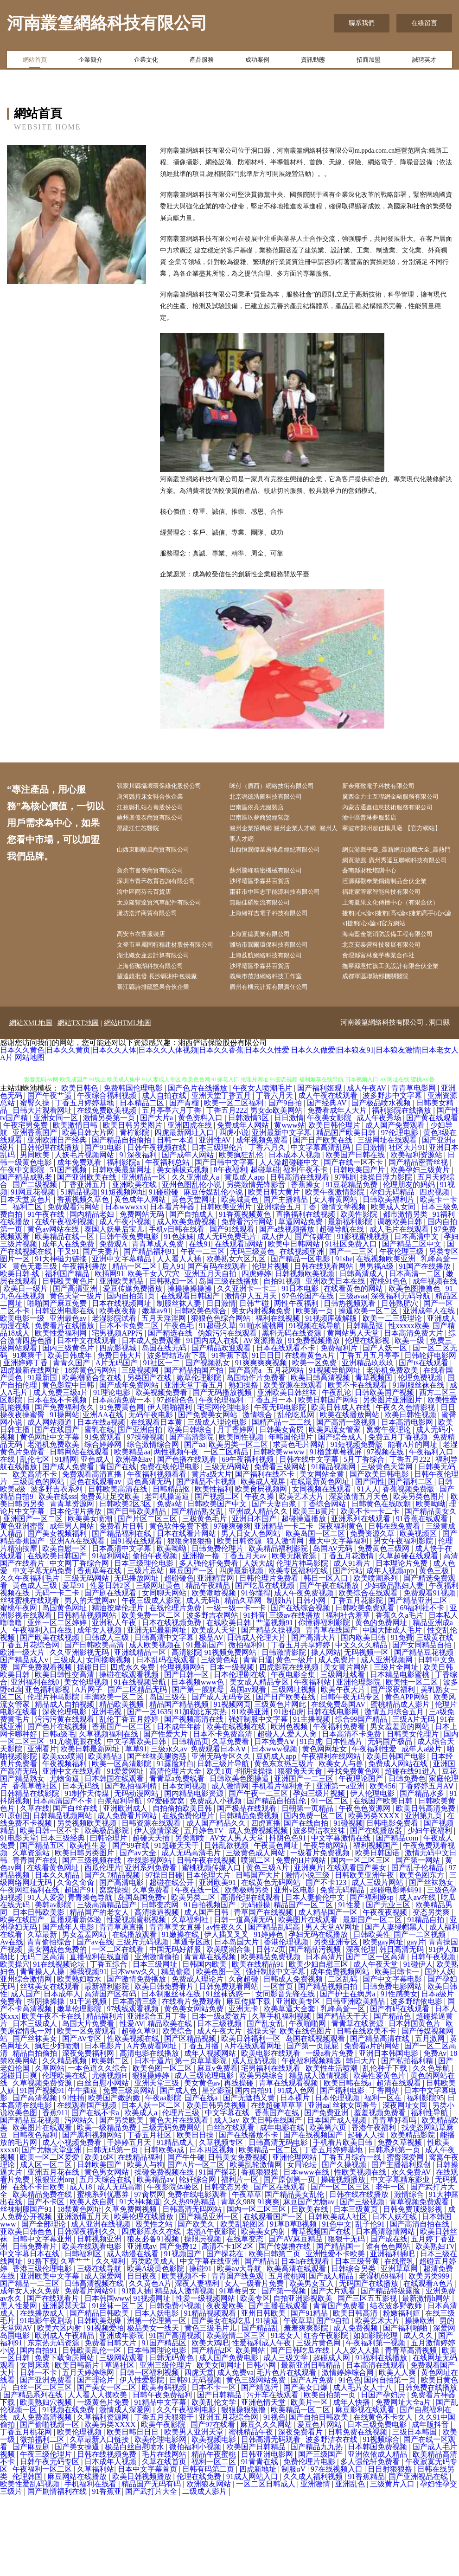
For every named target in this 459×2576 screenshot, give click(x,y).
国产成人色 (179, 2171)
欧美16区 (99, 2238)
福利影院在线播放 (402, 1191)
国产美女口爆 (306, 2468)
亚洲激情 (316, 2565)
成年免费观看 (80, 1243)
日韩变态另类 (227, 2268)
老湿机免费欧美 (393, 1451)
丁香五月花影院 (358, 1681)
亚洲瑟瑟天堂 (65, 2386)
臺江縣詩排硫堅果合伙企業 (162, 1067)
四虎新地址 (258, 2550)
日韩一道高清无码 (244, 2000)
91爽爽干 (28, 1436)
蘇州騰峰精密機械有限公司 (274, 903)
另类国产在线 (150, 1458)
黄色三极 (435, 1651)
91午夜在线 (46, 1295)
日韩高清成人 (362, 1354)
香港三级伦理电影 (43, 2349)
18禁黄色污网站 (91, 1451)
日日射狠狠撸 (391, 2550)
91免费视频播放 (315, 1421)
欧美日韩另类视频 (217, 2186)
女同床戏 (35, 2446)
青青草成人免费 (158, 1325)
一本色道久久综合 (98, 2149)
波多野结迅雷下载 (177, 1436)
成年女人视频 (100, 1711)
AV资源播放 (264, 1421)
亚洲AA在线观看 (78, 1622)
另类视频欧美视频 (87, 1904)
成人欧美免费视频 (187, 1302)
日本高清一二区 (416, 1354)
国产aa (194, 1525)
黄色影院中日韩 (69, 1466)
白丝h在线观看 (231, 2208)
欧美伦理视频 (80, 2513)
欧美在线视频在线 (237, 1807)
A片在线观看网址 (254, 2127)
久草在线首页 (165, 2542)
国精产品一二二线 (282, 1503)
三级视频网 (140, 1451)
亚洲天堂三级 (157, 2164)
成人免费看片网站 (128, 1896)
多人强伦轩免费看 (209, 1644)
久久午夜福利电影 (187, 2490)
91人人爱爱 (45, 1978)
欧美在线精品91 (259, 2045)
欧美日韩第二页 (275, 2334)
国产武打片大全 (152, 2572)
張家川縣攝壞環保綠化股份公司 (168, 786)
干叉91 (68, 1332)
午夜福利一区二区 (43, 2550)
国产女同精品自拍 (422, 1726)
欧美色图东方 (423, 1956)
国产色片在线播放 (198, 1169)
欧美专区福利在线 (299, 1651)
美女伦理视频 (87, 1763)
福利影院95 (425, 2178)
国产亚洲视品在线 (419, 2557)
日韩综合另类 (354, 2349)
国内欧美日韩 (364, 1718)
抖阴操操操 (255, 1852)
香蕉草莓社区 (36, 1867)
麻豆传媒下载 (249, 2082)
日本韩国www (107, 2379)
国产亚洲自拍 (141, 1510)
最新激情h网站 (427, 2379)
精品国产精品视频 (179, 1785)
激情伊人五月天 (252, 1377)
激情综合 (258, 1495)
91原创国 (15, 1896)
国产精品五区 (43, 1926)
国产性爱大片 (166, 1815)
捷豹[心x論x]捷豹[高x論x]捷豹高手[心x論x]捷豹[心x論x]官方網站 (398, 968)
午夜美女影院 (330, 1198)
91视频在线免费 (69, 2490)
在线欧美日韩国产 (58, 1636)
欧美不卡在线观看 (358, 1466)
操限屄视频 (203, 2320)
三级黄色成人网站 (256, 1933)
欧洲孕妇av (134, 1540)
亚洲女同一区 (56, 1198)
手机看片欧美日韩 (343, 2223)
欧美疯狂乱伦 (242, 1236)
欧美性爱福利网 (62, 1414)
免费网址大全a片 (404, 2483)
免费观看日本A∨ (219, 1830)
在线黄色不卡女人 (383, 2498)
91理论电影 (112, 1473)
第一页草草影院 (202, 2141)
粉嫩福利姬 (402, 2394)
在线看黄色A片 (311, 1436)
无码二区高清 (43, 2037)
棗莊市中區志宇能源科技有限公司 (284, 926)
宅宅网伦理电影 (224, 1488)
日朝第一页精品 (308, 1889)
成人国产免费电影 (229, 2438)
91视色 (274, 2498)
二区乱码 (343, 2060)
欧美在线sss (57, 1577)
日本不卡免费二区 (129, 1406)
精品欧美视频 (122, 1785)
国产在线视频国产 (313, 2216)
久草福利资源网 (104, 2498)
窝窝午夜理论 (389, 1510)
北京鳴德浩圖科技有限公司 (274, 798)
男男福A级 (377, 1347)
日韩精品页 (190, 1822)
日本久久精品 (58, 1956)
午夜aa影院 (163, 2178)
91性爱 (350, 1985)
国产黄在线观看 (432, 1198)
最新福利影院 (351, 1302)
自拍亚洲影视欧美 (303, 2379)
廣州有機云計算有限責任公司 (278, 1067)
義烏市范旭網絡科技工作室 (274, 1055)
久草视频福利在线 (109, 1815)
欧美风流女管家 (336, 1510)
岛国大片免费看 (89, 2104)
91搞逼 (268, 2401)
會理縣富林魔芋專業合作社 (388, 1020)
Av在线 (11, 2023)
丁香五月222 (226, 1191)
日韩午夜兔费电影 (129, 1317)
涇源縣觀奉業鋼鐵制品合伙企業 (394, 915)
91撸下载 (42, 2342)
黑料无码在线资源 (292, 1414)
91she (343, 1339)
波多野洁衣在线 (332, 2520)
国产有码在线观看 (218, 1347)
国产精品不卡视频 (206, 1562)
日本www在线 (307, 2253)
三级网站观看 (122, 2438)
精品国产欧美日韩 (346, 1213)
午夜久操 (260, 1577)
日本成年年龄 (180, 1807)
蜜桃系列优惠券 (104, 2275)
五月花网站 (286, 1451)
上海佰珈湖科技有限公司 (158, 1032)
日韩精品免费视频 (249, 1896)
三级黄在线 (435, 1718)
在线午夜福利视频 (65, 1302)
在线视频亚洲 (303, 1332)
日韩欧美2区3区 (126, 1584)
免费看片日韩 (122, 1607)
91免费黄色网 (121, 1488)
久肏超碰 (244, 2060)
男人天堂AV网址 (333, 2008)
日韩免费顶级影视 (413, 2290)
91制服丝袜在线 (419, 1466)
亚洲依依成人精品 (378, 2535)
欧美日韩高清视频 (321, 1458)
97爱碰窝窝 (166, 1881)
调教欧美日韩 (400, 1302)
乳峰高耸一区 (343, 2089)
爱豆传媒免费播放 (133, 1369)
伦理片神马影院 (303, 1644)
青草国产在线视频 (264, 1993)
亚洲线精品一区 (141, 1733)
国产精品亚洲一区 (209, 2297)
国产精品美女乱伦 (295, 2275)
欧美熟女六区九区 (237, 1339)
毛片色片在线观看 (287, 2453)
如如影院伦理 (376, 2416)
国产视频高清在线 (194, 1800)
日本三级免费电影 (377, 2505)
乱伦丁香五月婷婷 (129, 1800)
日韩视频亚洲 (100, 2320)
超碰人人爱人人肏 (288, 1815)
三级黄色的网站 (39, 1562)
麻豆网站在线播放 (77, 2557)
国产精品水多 (423, 1874)
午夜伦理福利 (222, 1481)
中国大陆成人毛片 (393, 1711)
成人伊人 (276, 1317)
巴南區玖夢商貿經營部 (268, 833)
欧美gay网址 (383, 2023)
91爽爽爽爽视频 (262, 1443)
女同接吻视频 (109, 1740)
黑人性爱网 (19, 2386)
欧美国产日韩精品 (256, 2527)
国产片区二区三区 (148, 1599)
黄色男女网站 (107, 2253)
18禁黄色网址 (79, 2290)
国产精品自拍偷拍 (122, 1221)
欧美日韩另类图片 (133, 1206)
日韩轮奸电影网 (430, 1436)
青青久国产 (72, 1443)
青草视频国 (374, 1458)
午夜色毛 (180, 1406)
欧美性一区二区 (413, 1763)
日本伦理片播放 (76, 1592)
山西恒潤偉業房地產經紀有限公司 (284, 868)
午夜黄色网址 (277, 1926)
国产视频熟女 (208, 1443)
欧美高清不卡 (36, 1555)
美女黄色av (202, 2164)
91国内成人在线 (213, 1421)
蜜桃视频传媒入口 (212, 1948)
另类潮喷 (190, 1919)
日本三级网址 (156, 2045)
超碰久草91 (140, 2112)
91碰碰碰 (164, 1273)
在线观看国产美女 (357, 1948)
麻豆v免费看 (217, 2149)
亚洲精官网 (216, 1659)
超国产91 (80, 1971)
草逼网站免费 (301, 1302)
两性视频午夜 (177, 1533)
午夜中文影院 (23, 1250)
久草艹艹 (76, 2342)
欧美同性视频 (242, 1518)
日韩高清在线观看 (300, 1258)
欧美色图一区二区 (163, 2149)
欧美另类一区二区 (239, 1525)
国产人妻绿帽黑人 (395, 2008)
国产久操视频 (345, 2245)
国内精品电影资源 (194, 1874)
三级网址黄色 (159, 1666)
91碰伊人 (418, 2045)
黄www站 (289, 1206)
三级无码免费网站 (172, 2208)
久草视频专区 (222, 2223)
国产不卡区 (46, 2282)
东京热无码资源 (54, 2424)
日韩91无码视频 (196, 2461)
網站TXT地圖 (78, 1103)
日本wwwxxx (126, 1287)
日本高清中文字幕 (122, 1629)
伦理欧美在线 (65, 2156)
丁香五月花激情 (349, 1636)
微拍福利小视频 (196, 2527)
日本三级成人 (36, 2104)
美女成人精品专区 (260, 1763)
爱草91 (74, 1666)
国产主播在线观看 (279, 2386)
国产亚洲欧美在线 (87, 1258)
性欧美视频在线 (134, 2119)
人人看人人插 (180, 1339)
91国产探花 (218, 2253)
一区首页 (279, 2067)
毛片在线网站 (165, 2535)
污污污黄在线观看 (65, 1800)
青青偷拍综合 (50, 2023)
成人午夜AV (367, 1169)
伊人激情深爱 (157, 1911)
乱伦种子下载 (386, 2149)
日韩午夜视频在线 (157, 1228)
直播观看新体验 (76, 2000)
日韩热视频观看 (350, 1384)
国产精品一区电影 (301, 1339)
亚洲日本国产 (255, 1599)
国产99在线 (131, 1926)
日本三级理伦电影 (144, 1644)
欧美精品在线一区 (65, 1317)
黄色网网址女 (325, 1830)
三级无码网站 (227, 1547)
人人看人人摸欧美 (98, 2475)
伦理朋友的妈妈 (410, 1265)
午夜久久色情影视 (406, 1488)
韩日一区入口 (327, 1659)
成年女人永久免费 (30, 2372)
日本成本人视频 (295, 1236)
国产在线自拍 (307, 1904)
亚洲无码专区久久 (222, 1837)
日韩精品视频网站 (87, 1696)
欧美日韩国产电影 (396, 1837)
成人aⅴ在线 (418, 1978)
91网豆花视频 (34, 1273)
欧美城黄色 (240, 1280)
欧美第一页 (315, 1391)
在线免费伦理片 (189, 1896)
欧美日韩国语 (378, 1933)
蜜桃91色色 (389, 1362)
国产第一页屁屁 (313, 2127)
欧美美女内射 (264, 2312)
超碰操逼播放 (304, 1599)
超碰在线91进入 (412, 1852)
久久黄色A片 (150, 2364)
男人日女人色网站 (251, 1614)
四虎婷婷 (256, 1354)
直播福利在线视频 (306, 1295)
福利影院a (124, 1243)
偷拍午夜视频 (156, 1636)
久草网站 (49, 2149)
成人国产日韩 (207, 1993)
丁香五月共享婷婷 (301, 1726)
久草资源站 (32, 1933)
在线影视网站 (150, 1941)
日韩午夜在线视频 (207, 1941)
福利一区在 (383, 2178)
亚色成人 (96, 1540)
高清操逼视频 (157, 1993)
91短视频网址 (123, 1273)
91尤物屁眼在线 (76, 1822)
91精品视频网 (334, 1547)
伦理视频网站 (183, 1748)
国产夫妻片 (101, 1332)
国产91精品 (310, 2394)
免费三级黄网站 (130, 2171)
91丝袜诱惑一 (229, 2075)
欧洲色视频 (290, 1807)
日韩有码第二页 (209, 2550)
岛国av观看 (249, 1770)
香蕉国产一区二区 (122, 1807)
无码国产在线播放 (369, 2364)
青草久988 (237, 2282)
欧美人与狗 (145, 2245)
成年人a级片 (423, 1830)
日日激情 (289, 1198)
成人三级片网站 (378, 1963)
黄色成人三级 (36, 1666)
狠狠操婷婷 (151, 2156)
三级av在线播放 (295, 1696)
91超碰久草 (217, 1406)
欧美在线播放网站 (350, 1495)
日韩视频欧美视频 (305, 1354)
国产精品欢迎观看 (222, 1429)
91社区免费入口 (352, 1325)
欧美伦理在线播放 (144, 2297)
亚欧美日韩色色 (27, 2312)
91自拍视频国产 (210, 1985)
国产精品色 (393, 2097)
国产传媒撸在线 (285, 2327)
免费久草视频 (400, 2223)
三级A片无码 (414, 1800)
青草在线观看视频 (289, 2164)
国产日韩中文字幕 (225, 1243)
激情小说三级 (308, 1956)
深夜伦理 (361, 2030)
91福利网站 (110, 1636)
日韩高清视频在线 (95, 2364)
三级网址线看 (343, 1755)
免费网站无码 (143, 1295)
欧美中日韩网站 (295, 1325)
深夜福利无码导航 (401, 1377)
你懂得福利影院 (325, 1703)
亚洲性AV (216, 1221)
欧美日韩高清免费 (426, 1889)
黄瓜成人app (245, 1258)
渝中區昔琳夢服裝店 (378, 833)
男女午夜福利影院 (404, 1622)
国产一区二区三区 (341, 2268)
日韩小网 (311, 1681)
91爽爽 (268, 2282)
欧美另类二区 (194, 1978)
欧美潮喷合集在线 (92, 1458)
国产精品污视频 (316, 2030)
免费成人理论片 (198, 2060)
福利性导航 (430, 2193)
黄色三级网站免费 (256, 2461)
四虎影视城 (118, 1429)
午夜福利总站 (168, 1243)
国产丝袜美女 (36, 2119)
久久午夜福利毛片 (30, 1659)
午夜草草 (246, 2275)
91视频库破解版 (332, 1399)
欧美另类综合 (262, 2156)
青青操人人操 (43, 2052)
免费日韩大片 (120, 1436)
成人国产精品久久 (217, 1904)
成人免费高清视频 (43, 2498)
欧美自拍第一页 (330, 2475)
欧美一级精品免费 (107, 2208)
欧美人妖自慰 (93, 2282)
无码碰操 (255, 1985)
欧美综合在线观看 (369, 1674)
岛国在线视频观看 (316, 2119)
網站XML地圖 (30, 1103)
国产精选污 (260, 2468)
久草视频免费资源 (43, 2164)
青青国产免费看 (340, 2386)
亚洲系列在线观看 (361, 1599)
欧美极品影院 (107, 1911)
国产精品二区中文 (412, 1325)
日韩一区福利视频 (150, 2453)
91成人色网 (296, 2171)
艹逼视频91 (275, 1703)
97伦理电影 (400, 1213)
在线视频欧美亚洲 (386, 1339)
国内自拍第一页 (391, 2461)
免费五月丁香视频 (398, 1518)
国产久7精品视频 (113, 1956)
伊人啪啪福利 (170, 1488)
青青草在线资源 (358, 2104)
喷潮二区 (257, 1941)
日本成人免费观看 (152, 1421)
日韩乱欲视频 (227, 1926)
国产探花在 (225, 2334)
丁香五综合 (109, 2045)
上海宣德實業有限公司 (268, 985)
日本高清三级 (135, 2082)
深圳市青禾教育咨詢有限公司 (165, 915)
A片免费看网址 (153, 2127)
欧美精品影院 (413, 2216)
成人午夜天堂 (376, 2045)
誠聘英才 (424, 61)
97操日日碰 (164, 1956)
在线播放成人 (43, 2394)
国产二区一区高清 (376, 2037)
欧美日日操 (196, 2216)
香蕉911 (55, 2193)
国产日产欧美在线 (323, 1221)
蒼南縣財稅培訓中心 (378, 903)
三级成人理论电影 (218, 1503)
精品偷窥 (176, 2052)
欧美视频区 (419, 1614)
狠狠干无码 (347, 2320)
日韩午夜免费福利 (163, 2475)
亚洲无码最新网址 (157, 1711)
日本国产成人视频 (337, 2201)
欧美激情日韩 (76, 1206)
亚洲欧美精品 (122, 1362)
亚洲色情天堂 (264, 2483)
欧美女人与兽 (342, 1844)
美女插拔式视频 (183, 1250)
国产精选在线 (171, 1414)
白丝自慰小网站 (104, 2164)
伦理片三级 (181, 2193)
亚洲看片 (42, 1830)
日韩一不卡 (39, 2453)
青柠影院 (135, 1213)
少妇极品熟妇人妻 (395, 1666)
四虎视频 (435, 1273)
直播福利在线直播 (100, 2037)
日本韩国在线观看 (115, 1859)
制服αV (294, 2550)
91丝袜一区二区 (119, 2386)
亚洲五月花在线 (54, 2253)
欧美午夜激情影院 (335, 1273)
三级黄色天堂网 (387, 1547)
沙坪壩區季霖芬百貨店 (268, 915)
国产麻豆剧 (32, 2527)
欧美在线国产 (23, 2000)
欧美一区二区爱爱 (50, 2238)
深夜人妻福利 (198, 2364)
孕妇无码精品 (393, 1273)
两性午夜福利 (297, 1384)
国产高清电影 (122, 1963)
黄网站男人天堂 (354, 1414)
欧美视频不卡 (185, 2357)
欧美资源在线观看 (294, 1466)
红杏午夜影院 (327, 2416)
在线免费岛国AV (339, 1785)
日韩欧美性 (371, 2015)
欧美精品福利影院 (279, 1629)
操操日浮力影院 (387, 1258)
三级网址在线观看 (388, 1221)
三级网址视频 (294, 1770)
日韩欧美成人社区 (338, 2297)
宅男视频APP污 (118, 1414)
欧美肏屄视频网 (262, 1570)
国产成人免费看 (69, 1547)
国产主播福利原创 (402, 2245)
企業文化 (146, 61)
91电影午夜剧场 (47, 2401)
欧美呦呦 (431, 1584)
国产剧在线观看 (111, 1674)
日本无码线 (81, 1867)
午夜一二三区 (203, 1332)
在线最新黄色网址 (320, 1562)
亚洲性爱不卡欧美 (336, 2334)
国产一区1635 (149, 1792)
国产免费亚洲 (327, 2193)
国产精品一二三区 (30, 2364)
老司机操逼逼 (168, 1577)
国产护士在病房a (348, 2075)
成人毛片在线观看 (400, 1310)
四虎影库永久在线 (152, 2312)
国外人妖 (439, 2052)
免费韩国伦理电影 (134, 1169)
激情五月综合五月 (395, 1792)
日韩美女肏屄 (282, 1510)
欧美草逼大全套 (290, 2089)
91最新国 (43, 1458)
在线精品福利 (141, 2238)
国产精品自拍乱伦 (277, 1881)
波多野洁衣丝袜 (320, 1911)
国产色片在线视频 (58, 1807)
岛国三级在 (168, 1778)
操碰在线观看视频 (129, 1755)
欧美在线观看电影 (92, 2327)
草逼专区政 (191, 2023)
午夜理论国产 (361, 1859)
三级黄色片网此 (281, 1785)
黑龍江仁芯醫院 (145, 845)
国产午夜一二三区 (259, 1874)
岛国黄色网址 (65, 1688)
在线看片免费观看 (192, 2082)
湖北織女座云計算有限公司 (162, 1020)
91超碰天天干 (177, 1926)
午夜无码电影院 (281, 1488)
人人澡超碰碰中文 (289, 1243)
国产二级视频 (36, 1265)
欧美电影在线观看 (271, 2134)
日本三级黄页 (356, 2290)
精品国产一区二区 (304, 1985)
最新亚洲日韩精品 (311, 2446)
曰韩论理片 (109, 1919)
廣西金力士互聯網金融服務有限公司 (397, 804)
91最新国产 (205, 1726)
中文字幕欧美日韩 (137, 1822)
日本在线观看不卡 (286, 1429)
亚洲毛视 (107, 1792)
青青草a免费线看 (177, 1859)
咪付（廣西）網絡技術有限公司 (281, 786)
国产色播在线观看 (187, 1540)
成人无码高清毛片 (192, 1933)
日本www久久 (134, 2052)
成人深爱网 (103, 2357)
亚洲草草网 (400, 2349)
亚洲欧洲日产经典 (58, 1221)
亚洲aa (318, 2186)
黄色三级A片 (268, 1948)
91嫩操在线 (181, 2015)
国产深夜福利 (393, 1770)
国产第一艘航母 (199, 1770)
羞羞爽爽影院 (307, 2409)
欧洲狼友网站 (209, 2565)
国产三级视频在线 (92, 1941)
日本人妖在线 (395, 2297)
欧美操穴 (15, 2045)
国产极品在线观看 (247, 1889)
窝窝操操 (114, 1971)
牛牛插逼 (83, 2171)
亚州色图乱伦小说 (192, 1265)
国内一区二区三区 (361, 1941)
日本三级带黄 (358, 2342)
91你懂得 (256, 1674)
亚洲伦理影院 (359, 1763)
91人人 (368, 1570)
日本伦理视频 (338, 2178)
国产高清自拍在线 (420, 2305)
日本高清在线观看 (376, 2446)
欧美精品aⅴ (156, 2260)
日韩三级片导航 (224, 1844)
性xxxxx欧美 (409, 1406)
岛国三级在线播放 (229, 1362)
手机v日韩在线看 (177, 1310)
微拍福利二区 (43, 2520)
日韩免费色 (407, 1859)
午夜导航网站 (326, 1926)
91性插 (73, 2178)
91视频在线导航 (316, 1406)
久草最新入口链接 (100, 2520)
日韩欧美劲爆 (100, 2401)
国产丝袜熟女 (432, 1963)
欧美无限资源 (295, 1636)
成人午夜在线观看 (328, 1176)
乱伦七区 (35, 1540)
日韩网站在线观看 (80, 1533)
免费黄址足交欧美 (110, 1577)
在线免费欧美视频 (107, 1191)
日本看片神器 (173, 1287)
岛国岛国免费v (143, 1978)
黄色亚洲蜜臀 (23, 1607)
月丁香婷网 (236, 1510)
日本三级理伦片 (218, 1228)
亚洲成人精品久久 (259, 1592)
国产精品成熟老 (27, 1258)
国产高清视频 (36, 2178)
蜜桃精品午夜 (252, 2513)
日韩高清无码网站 (192, 2290)
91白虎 (311, 1822)
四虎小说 (234, 1213)
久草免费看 (231, 1822)
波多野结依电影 (417, 2082)
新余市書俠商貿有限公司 (158, 903)
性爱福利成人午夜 (262, 2424)
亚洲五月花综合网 (229, 2498)
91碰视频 (348, 1904)
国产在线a (202, 2178)
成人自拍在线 (165, 1176)
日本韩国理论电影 (157, 2431)
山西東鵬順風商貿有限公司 (162, 868)
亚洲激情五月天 (84, 2297)
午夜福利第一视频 (376, 2424)
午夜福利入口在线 (43, 1711)
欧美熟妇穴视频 (47, 2483)
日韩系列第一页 (395, 2230)
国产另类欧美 (122, 2201)
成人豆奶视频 (255, 2141)
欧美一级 (410, 1421)
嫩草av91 (156, 1391)
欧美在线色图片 (306, 2112)
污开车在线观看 (273, 2475)
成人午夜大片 (220, 2112)
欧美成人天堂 (214, 1711)
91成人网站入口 (253, 2557)
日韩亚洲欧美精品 (356, 2082)
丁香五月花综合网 (30, 1726)
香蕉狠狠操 (260, 2253)
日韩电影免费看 (393, 1904)
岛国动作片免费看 (256, 1458)
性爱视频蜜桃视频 (137, 2000)
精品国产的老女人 (100, 1993)
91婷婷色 (269, 2015)
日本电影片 (103, 2127)
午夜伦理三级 (402, 1332)
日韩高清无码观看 (271, 2520)
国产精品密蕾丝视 (419, 1243)
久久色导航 (432, 2149)
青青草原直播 (122, 2008)
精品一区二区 (135, 1347)
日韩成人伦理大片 (257, 1718)
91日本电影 (300, 1369)
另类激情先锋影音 (256, 1265)
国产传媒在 (313, 1317)
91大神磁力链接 (62, 1339)
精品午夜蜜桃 (214, 2535)
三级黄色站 (220, 1740)
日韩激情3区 (249, 1198)
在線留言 (424, 22)
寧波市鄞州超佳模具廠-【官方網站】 (395, 851)
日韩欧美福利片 (389, 1280)
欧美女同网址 (220, 2446)
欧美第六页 (328, 2208)
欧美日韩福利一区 (251, 2119)
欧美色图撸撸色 (415, 1369)
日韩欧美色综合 (201, 1391)
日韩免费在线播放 (427, 2468)
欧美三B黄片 (315, 1592)
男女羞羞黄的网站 (400, 1807)
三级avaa (353, 1377)
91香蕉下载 (230, 1436)
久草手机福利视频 (282, 2097)
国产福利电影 (343, 2171)
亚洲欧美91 (218, 1963)
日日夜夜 (143, 2357)
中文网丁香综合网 (80, 1644)
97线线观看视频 (133, 2089)
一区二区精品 (227, 1533)
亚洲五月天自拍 (211, 1354)
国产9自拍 (286, 1184)
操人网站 (326, 1733)
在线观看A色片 (429, 2364)
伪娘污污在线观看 (228, 1414)
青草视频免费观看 (420, 2282)
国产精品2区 (211, 2431)
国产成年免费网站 (129, 1466)
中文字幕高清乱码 (321, 1228)
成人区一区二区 (47, 2245)
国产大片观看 (334, 2372)
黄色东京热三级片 (284, 1844)
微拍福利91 (248, 1726)
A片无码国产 (118, 1443)
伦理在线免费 (200, 2557)
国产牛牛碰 (185, 2238)
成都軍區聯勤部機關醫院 (384, 1055)
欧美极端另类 (247, 1971)
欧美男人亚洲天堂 (194, 2513)
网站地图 (30, 1138)
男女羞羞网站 (85, 2015)
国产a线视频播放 (287, 1310)
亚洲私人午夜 (115, 1703)
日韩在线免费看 (395, 1607)
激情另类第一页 (110, 1198)
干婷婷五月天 (130, 2223)
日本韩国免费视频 (378, 2527)
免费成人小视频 (216, 1881)
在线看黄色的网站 (354, 1369)
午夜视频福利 (65, 1844)
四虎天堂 (199, 2453)
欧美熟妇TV (435, 2327)
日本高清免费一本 (122, 1481)
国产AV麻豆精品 (296, 2320)
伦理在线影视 (368, 1421)
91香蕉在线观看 (423, 1599)
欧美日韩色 (80, 1169)
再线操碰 (239, 2164)
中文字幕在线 (228, 2193)
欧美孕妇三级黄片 (421, 1250)
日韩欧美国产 (100, 2245)
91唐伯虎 (289, 1792)
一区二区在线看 (119, 2030)
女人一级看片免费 (255, 2364)
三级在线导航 (100, 2349)
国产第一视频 (284, 2372)
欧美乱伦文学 (214, 2483)
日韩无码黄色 (172, 2438)
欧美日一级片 (26, 1369)
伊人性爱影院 (143, 2461)
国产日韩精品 (220, 2475)
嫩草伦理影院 (200, 1458)
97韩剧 (345, 1258)
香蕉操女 (306, 1265)
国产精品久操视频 (271, 1711)
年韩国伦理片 (291, 1518)
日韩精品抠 (365, 1406)
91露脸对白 (175, 1844)
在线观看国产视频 (87, 2186)
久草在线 (35, 1889)
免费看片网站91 (91, 2372)
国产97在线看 (214, 2505)
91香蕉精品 (366, 2557)
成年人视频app (391, 1651)
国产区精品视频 (191, 2119)
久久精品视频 (65, 2141)
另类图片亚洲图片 (393, 1481)
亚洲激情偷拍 (157, 2037)
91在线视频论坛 (60, 2045)
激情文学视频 (344, 1287)
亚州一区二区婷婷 (58, 1703)
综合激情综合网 (154, 1525)
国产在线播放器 (377, 1911)
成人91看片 (352, 1644)
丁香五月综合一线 (352, 2238)
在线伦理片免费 (176, 1688)
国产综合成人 (341, 1518)
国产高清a (246, 1451)
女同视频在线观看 (322, 1570)
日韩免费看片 (36, 2327)
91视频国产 (183, 2334)
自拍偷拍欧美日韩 (183, 1889)
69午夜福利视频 (248, 1540)
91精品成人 (176, 2223)
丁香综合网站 (324, 1584)
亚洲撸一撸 (200, 1636)
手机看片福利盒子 (282, 1867)
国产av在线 (94, 2023)
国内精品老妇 (93, 1295)
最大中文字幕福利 (339, 1622)
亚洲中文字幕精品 (122, 1339)
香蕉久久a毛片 (400, 1696)
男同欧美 (35, 1236)
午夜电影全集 (294, 1755)
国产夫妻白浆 (275, 1584)
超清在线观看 (399, 2164)
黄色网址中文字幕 (50, 1518)
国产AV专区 (82, 2119)
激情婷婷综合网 (349, 2453)
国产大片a (157, 1198)
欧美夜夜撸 (118, 1391)
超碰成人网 (332, 2438)
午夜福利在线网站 (332, 1837)
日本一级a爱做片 (220, 2097)
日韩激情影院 (284, 1733)
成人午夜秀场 (380, 1198)
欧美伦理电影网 (161, 2520)
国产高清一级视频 (346, 1503)
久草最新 (43, 2015)
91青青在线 (260, 2542)
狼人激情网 (286, 1622)
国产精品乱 (261, 2409)
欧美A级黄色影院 (156, 2349)
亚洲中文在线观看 (72, 1852)
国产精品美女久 (431, 1592)
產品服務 (202, 61)
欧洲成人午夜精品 (65, 2416)
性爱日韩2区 (111, 1666)
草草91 (136, 1830)
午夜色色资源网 (365, 1889)
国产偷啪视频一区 (50, 2505)
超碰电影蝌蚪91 (397, 1971)
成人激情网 (230, 1867)
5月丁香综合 (365, 1540)
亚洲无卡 (244, 2089)
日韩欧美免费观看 (365, 1688)
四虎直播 (265, 1904)
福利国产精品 (68, 1354)
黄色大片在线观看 (179, 2201)
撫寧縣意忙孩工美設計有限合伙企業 (397, 1038)
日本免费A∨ (275, 1822)
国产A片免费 (313, 2461)
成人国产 (25, 2075)
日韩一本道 (176, 1221)
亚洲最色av (69, 1399)
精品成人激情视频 (319, 2156)
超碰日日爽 (19, 2156)
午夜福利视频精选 (312, 2141)
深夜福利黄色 (342, 1607)
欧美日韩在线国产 (273, 2201)
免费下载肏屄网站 (65, 2438)
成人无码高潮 (120, 2268)
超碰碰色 (179, 1659)
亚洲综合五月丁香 (287, 1287)
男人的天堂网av (91, 1681)
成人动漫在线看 (133, 2334)
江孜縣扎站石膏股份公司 (158, 822)
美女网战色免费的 (58, 2030)
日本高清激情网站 (386, 2312)
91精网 (66, 1540)
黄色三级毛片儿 (211, 2409)
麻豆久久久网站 (267, 2505)
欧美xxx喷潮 (63, 1837)
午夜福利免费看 (340, 1807)
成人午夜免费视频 (304, 1674)
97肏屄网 (149, 2275)
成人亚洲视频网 (387, 1740)
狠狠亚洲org (55, 2260)
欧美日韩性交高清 (65, 1755)
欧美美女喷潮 (91, 1599)
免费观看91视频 (430, 1674)
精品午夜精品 (208, 1666)
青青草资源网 (73, 1584)
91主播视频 (312, 1800)
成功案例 (257, 61)
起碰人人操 (367, 2216)
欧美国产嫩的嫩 (115, 2178)
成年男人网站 (73, 1607)
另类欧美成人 (153, 2342)
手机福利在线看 (91, 2565)
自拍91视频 (282, 1362)
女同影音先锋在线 (286, 2075)
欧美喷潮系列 (376, 1659)
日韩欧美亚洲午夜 (365, 1956)
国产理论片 (96, 2461)
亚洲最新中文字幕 (282, 1213)
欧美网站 (251, 2431)
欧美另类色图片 (420, 1577)
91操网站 (64, 1495)
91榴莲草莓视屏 (336, 1533)
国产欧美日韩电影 (380, 1555)
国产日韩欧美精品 (137, 1592)
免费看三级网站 (281, 1547)
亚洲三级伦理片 (166, 2446)
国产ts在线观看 (424, 1443)
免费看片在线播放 (65, 1406)
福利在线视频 (278, 1399)
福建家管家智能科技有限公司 (391, 926)
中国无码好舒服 (176, 2030)
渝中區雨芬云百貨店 (152, 926)
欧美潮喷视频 (214, 1674)
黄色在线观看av (96, 1562)
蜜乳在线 (99, 1510)
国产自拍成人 (192, 1295)
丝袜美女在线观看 (50, 2067)
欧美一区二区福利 (234, 1184)
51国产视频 (69, 1250)
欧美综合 (178, 2112)
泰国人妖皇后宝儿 (115, 1310)
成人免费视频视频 (259, 1911)
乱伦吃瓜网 (296, 1495)
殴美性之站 (154, 2305)
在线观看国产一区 (274, 2297)
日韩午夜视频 (434, 2037)
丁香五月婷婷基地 (85, 1184)
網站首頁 (35, 61)
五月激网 (430, 2119)
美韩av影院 (54, 1985)
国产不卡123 (327, 1963)
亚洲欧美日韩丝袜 (288, 1473)
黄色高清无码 (150, 1562)
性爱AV (132, 2104)
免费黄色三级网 (384, 1629)
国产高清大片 (314, 1718)
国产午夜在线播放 (330, 1666)
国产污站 (348, 1651)
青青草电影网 (414, 1169)
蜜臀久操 (35, 1184)
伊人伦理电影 (373, 1874)
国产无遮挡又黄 (250, 2178)
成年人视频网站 (211, 2134)
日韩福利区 (83, 2334)
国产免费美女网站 (208, 1495)
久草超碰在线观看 (409, 1636)
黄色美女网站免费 (194, 2089)
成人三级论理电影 (205, 2156)
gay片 (416, 2023)
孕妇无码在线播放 (319, 2015)
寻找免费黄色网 (354, 1852)
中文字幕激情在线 (341, 1919)
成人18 (82, 2268)
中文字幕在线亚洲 (210, 2342)
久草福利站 (95, 2550)
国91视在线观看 (137, 1622)
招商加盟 (368, 61)
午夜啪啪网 (308, 2104)
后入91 (173, 1347)
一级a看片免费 (330, 2134)
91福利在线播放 (382, 2438)
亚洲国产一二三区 (304, 1859)
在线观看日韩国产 (191, 1377)
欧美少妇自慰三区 (319, 2045)
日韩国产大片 (259, 1956)
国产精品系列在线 (33, 2475)
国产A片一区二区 (197, 2245)
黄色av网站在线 (54, 1310)
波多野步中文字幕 (393, 1176)
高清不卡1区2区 (228, 2327)
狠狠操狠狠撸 (244, 2490)
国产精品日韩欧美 (100, 2394)
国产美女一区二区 (107, 2468)
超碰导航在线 (342, 1310)
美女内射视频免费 (262, 1391)
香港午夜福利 (374, 2208)
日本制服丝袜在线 (172, 2075)
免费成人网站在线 (398, 1844)
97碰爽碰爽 (232, 1607)
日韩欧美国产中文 (218, 1584)
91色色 (349, 2461)
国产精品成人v (25, 1740)
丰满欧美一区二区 (115, 1778)
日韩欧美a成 (165, 2230)
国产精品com (398, 1919)
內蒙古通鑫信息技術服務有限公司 (397, 822)
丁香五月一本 (272, 1481)
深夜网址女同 (405, 2186)
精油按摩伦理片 (119, 1688)
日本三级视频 (220, 2104)
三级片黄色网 (319, 2424)
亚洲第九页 (424, 1896)
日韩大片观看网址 (43, 1191)
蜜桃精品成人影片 (401, 1785)
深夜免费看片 (301, 2513)
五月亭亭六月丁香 (172, 1191)
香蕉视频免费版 (409, 1570)
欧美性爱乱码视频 (30, 2565)
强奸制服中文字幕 (259, 1800)
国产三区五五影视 (368, 2379)
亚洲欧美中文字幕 (50, 2357)
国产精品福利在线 (122, 1614)
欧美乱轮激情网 (257, 2245)
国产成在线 (389, 2320)
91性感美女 (399, 2075)
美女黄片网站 (347, 1748)
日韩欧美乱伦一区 (92, 2431)
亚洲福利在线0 (36, 1763)
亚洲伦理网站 (295, 2238)
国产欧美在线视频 (50, 1718)
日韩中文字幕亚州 (43, 2320)
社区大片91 (407, 1228)
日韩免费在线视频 (358, 2513)
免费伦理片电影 (310, 2542)
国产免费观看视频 (43, 1748)
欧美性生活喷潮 (332, 2149)
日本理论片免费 (402, 1644)
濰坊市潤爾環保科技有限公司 (278, 997)
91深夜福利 (139, 1236)
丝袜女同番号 (355, 2186)
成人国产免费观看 (396, 1206)
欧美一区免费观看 (87, 2112)
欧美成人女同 (394, 1287)
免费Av (434, 2134)
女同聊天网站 (165, 1674)
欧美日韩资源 (240, 1622)
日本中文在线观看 (87, 1421)
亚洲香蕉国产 (36, 1213)
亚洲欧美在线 (135, 1265)
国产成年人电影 (69, 2008)
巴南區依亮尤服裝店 (265, 822)
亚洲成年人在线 (430, 1391)
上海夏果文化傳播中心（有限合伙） (394, 944)
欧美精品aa (132, 1533)
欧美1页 (219, 1852)
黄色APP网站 (407, 1778)
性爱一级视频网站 (206, 2379)
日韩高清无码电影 (279, 2223)
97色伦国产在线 (309, 1377)
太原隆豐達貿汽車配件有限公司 (168, 938)
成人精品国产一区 (328, 1993)
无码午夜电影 (151, 1495)
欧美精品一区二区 (269, 2230)
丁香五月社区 (150, 2216)
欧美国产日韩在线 (356, 1236)
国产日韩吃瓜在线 (301, 2431)
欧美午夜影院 (164, 2505)
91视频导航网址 (336, 1451)
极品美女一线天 (154, 2409)
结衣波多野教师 (397, 2386)
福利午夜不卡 (306, 1250)
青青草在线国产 (332, 1711)
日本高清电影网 (408, 1503)
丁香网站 (385, 2171)
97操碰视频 (146, 1518)
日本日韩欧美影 (39, 1993)
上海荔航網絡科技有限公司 (274, 1020)
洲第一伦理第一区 (157, 2401)
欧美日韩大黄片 (275, 1273)
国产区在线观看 (280, 2268)
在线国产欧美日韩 (383, 1881)
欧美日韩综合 (190, 1510)
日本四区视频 (212, 2230)
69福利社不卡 (423, 1688)
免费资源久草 (373, 1614)
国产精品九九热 (317, 2527)
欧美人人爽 (398, 2453)
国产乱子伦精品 (418, 1948)
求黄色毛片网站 (300, 1525)
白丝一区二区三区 (43, 2468)
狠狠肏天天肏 (301, 1852)
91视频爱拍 (105, 2409)
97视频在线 (386, 1533)
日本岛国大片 (237, 2023)
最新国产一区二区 (373, 2000)
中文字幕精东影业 (401, 2260)
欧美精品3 (105, 1837)
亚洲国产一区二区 (33, 1599)
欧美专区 (255, 2379)
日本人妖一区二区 (152, 2186)
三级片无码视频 (143, 2023)
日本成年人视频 (111, 2542)
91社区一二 (162, 1443)
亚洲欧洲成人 (126, 1889)
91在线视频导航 (141, 1763)
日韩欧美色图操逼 (240, 1859)
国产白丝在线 (76, 1889)
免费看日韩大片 (111, 2424)
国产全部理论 (44, 2305)
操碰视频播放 (344, 2260)
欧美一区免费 (315, 1443)
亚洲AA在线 (104, 1495)
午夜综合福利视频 (107, 1176)
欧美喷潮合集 (229, 2030)
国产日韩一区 (187, 1755)
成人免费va (235, 2453)
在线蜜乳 (400, 2342)
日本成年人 (62, 2075)
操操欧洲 (420, 2401)
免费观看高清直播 (92, 1555)
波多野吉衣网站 (213, 1696)
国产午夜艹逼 (50, 1176)
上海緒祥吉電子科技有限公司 (278, 962)
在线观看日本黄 (157, 1503)
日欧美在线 (310, 2290)
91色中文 (336, 2305)
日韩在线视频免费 (107, 2535)
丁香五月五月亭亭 (370, 1436)
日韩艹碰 (255, 1384)
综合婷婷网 (103, 1525)
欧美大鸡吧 (210, 2424)
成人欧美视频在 (156, 1726)
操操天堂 (261, 2112)
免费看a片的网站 (372, 2127)
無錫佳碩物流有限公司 (268, 938)
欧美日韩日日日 (133, 2513)
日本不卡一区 (214, 2468)
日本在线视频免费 (172, 1703)
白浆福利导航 (120, 1881)
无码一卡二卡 (58, 1674)
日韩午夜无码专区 (351, 1778)
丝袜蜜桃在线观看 (30, 1681)
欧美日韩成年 (70, 1436)
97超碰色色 (176, 1481)
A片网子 (90, 1770)
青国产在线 (117, 1547)
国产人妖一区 (386, 1429)
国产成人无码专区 (222, 1778)
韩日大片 (361, 2141)
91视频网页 (232, 1785)
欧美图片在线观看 (308, 2000)
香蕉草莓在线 (100, 1651)
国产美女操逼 (78, 2527)
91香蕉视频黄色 (246, 1295)
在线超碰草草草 (278, 2186)
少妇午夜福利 (431, 1911)
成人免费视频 (356, 2409)
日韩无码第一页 (113, 2230)
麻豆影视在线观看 (365, 2490)
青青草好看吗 (395, 2201)
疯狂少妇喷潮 (58, 2127)
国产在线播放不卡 (249, 2216)
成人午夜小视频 (126, 1302)
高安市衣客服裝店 (149, 985)
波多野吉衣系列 (57, 1570)
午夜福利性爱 (375, 1830)
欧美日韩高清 (356, 2394)
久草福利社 (191, 2000)
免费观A (113, 1325)
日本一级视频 (233, 1748)
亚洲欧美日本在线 (336, 1362)
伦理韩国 (28, 2557)
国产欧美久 (197, 2305)
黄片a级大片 (211, 1555)
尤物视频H (110, 2156)
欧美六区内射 (60, 2409)
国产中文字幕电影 (393, 2060)
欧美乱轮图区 (243, 2305)
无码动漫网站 (137, 1874)
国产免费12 (178, 2327)
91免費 (402, 1718)
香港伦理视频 (287, 2023)
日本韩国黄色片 (415, 2104)
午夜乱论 (336, 1473)
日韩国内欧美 (205, 2045)
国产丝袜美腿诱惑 (157, 1837)
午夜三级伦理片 (47, 2535)
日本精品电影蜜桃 (400, 1755)
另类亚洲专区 (336, 2023)
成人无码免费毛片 (227, 1317)
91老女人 (285, 2416)
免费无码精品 (343, 1971)
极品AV (211, 1718)
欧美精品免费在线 (43, 2275)
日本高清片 (324, 2037)
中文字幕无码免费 (43, 1651)
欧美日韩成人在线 (341, 1488)
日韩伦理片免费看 (269, 1659)
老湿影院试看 (115, 1399)
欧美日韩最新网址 (90, 1830)
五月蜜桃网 (287, 2357)
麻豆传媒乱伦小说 (214, 1273)
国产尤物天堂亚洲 (52, 2230)
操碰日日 (92, 1748)
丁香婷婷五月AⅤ (427, 1867)
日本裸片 (296, 2178)
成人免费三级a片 (61, 1473)
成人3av (226, 2201)
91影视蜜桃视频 (363, 1317)
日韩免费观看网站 (229, 2067)
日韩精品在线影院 (30, 1874)
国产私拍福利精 (132, 1867)
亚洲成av (141, 2327)
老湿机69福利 (382, 2357)
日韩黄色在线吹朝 (382, 1584)
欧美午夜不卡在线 (52, 2097)
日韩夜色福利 (36, 2216)
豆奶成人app (277, 1837)
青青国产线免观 (238, 2357)
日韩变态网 (160, 1985)
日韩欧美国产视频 (385, 1473)
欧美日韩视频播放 (142, 2557)
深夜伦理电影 (65, 1792)
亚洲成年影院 (122, 2416)
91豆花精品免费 (352, 1265)
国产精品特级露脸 (391, 2372)
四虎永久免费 (133, 1748)
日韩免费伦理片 (218, 1629)
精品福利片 (104, 2097)
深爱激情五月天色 (359, 1577)
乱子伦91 (371, 2305)
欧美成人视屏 (264, 1562)
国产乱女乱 (266, 2104)
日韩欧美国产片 (360, 1250)
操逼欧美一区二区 (369, 1391)
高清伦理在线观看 (251, 1978)
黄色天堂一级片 (76, 1377)
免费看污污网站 (248, 1302)
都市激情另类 (406, 1295)
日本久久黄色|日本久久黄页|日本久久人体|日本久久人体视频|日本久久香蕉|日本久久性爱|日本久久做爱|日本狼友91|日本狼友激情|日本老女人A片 (229, 1134)
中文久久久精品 (362, 1726)
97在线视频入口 (337, 2550)
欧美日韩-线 (20, 1354)
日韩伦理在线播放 (50, 1228)
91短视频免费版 (357, 1525)
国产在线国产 (58, 1510)
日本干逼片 (153, 2141)
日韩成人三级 (107, 1718)
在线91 (200, 1325)
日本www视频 (275, 1830)
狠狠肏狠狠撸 (190, 1622)
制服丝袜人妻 (180, 1384)
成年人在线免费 (69, 1325)
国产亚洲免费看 (47, 2461)
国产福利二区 (411, 1562)
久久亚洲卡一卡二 (247, 1369)
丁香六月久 (268, 1228)
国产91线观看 (233, 1310)
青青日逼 (258, 1740)
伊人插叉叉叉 (227, 2015)
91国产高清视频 (176, 2416)
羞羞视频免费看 (381, 2193)
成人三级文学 (286, 2438)
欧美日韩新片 (78, 2446)
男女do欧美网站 (277, 1191)
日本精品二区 (143, 1184)
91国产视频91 (42, 2171)
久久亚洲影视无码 (80, 1733)
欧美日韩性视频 (411, 1495)
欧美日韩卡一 (398, 2052)
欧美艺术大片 (302, 1577)
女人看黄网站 (336, 1280)
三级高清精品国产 (107, 1985)
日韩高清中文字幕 (165, 1718)
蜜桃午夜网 (19, 1688)
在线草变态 (245, 2320)
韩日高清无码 (402, 2030)
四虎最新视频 (242, 1651)
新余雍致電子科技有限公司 (388, 786)
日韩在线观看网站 (324, 1347)
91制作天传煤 (87, 1874)
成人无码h (203, 1681)
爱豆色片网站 (320, 2505)
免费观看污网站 (74, 1287)
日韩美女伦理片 (413, 1815)
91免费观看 (103, 1518)
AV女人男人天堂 (238, 1919)
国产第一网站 (418, 1941)
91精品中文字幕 (161, 2483)
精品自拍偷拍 (36, 2134)
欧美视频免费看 (162, 1473)
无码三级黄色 (253, 1332)
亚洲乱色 (351, 2565)
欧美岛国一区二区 (316, 1614)
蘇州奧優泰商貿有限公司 (158, 833)
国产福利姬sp (372, 1978)
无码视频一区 (367, 1733)
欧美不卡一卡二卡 (371, 1592)
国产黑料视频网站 (92, 2216)
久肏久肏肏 (76, 1963)
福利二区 (28, 1287)
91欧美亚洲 (251, 1792)
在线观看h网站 (240, 1325)
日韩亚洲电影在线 (65, 1391)
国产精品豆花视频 (424, 1733)
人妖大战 (258, 1644)
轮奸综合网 (198, 2260)
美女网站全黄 (323, 1555)
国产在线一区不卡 (354, 1243)
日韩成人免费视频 (294, 2060)
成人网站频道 (50, 1503)
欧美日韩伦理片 (335, 1206)
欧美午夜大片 (344, 1770)
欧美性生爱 (89, 1926)
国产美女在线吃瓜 (222, 2401)
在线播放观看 (135, 2015)
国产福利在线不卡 (265, 1555)
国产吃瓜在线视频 (265, 1666)
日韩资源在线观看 (152, 1904)
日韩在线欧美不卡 (367, 2112)
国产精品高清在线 (380, 2119)
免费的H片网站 (302, 1941)
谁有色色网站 (389, 2327)
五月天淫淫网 (164, 1399)
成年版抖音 (431, 2505)
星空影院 (217, 2171)
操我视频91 (88, 2052)
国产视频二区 (218, 1577)
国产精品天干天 (343, 2097)
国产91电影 (103, 1228)
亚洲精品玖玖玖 (368, 1443)
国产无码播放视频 (223, 1473)
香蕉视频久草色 (84, 1280)
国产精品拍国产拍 (194, 1451)
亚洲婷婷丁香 (26, 1443)
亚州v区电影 (295, 1971)
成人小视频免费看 (72, 2223)
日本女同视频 (185, 1867)
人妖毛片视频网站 (85, 1236)
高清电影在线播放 (150, 2134)
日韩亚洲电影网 (268, 2535)
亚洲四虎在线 (190, 1206)
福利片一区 (240, 2260)
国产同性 (370, 1562)
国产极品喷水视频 (382, 1184)
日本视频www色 (198, 1763)
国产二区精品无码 (138, 1770)
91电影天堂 (18, 1919)
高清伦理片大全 (176, 1852)
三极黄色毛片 (205, 1599)
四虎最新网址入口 (185, 1213)
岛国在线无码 (165, 1429)
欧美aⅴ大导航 (240, 2349)
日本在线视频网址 (122, 1384)
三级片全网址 (397, 1748)
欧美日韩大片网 (89, 1213)
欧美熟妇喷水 (80, 2060)
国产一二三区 (352, 1332)
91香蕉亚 (106, 2572)
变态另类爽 (432, 1993)
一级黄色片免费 (104, 2483)
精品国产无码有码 (152, 2565)
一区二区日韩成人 (266, 2565)
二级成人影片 (205, 2572)
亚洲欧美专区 (299, 2082)
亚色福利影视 (48, 1770)
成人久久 (419, 2416)
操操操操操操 (190, 1369)
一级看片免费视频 (320, 1933)
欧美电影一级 (23, 1399)
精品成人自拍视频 (65, 1785)
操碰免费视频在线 (165, 2253)
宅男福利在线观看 (271, 2149)
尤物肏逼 (65, 1859)
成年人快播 (352, 2483)
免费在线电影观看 (198, 2275)
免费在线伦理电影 (170, 1547)
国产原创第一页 (290, 2260)
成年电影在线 (283, 2208)
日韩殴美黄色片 (69, 1362)
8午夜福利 (230, 1250)
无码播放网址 (137, 1659)
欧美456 (382, 1867)
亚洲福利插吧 (393, 2334)
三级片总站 (146, 1651)
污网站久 (80, 2201)
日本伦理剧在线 (241, 1755)
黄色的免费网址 (382, 1703)
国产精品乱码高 (275, 2008)
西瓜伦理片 (102, 1948)
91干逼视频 (89, 2082)
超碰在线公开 (172, 1963)
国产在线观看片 (54, 2379)
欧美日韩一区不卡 (50, 1911)
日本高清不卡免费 (352, 1815)
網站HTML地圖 (128, 1103)
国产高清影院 (192, 1518)
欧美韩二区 (111, 2141)
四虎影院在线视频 (289, 1748)
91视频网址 (152, 2379)
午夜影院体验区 (174, 2268)
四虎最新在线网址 (30, 1451)
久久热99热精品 (190, 2282)
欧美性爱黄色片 (380, 2156)
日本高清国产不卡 (63, 1881)
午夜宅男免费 (26, 1206)
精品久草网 (243, 1681)
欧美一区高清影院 (122, 1844)
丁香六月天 (275, 1176)
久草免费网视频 (132, 2290)
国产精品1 (261, 2342)
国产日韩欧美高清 (95, 1726)
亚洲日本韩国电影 (389, 2134)
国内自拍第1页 (132, 1377)
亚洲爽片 (309, 1948)
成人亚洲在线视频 (101, 2305)
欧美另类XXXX (374, 1896)
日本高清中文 (417, 1317)
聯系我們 (362, 22)
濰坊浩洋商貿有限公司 (155, 962)
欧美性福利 (213, 1570)
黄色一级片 (295, 1740)
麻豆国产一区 (192, 1651)
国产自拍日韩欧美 (319, 2498)
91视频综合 (381, 2520)
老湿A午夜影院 (212, 2312)
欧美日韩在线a (348, 2164)
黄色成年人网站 (141, 1280)
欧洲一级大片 (23, 1733)
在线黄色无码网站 (271, 1963)
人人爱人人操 (358, 2431)
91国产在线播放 (426, 1347)
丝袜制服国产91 (27, 2290)
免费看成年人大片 (338, 1191)
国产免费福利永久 (65, 1488)
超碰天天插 (152, 1919)
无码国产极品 (391, 1822)
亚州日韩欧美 (264, 2394)
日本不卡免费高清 (223, 1815)
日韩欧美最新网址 (122, 1250)
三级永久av (169, 1830)
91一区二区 (330, 1881)
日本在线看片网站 (187, 1614)
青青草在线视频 (211, 2037)
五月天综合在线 (106, 2260)
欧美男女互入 (312, 2364)
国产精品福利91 (150, 1332)
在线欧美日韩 (229, 1703)
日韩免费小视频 (176, 2386)
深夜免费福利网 (89, 2134)
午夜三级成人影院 (152, 1681)
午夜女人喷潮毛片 (263, 1169)
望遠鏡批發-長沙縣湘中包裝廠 (166, 1055)
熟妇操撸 (244, 1466)
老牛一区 (391, 2268)
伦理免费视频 (421, 1458)
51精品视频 (78, 1273)
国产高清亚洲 (76, 1369)
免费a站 (170, 1584)
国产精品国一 (339, 2327)
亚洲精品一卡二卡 (284, 1607)
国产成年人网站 (189, 1236)
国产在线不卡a (96, 2193)
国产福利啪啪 (406, 2409)
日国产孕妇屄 (384, 2475)
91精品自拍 (426, 2000)
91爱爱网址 (126, 1852)
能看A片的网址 (414, 1525)
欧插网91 (109, 1354)
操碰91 (201, 2349)
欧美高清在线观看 (297, 2349)
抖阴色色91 (288, 1919)
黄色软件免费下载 (179, 1607)
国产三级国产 (321, 2535)
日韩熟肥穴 (400, 1384)
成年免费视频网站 (340, 2052)
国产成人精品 (332, 2357)
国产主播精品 (286, 1280)
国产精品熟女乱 (198, 1592)
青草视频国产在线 (321, 2312)
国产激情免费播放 (137, 2060)
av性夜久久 (225, 2008)
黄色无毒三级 (36, 1347)
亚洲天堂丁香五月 (222, 1176)
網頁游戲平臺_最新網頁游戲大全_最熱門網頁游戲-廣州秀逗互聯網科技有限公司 (398, 880)
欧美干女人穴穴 (154, 1354)
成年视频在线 (435, 1362)
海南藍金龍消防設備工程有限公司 (397, 985)
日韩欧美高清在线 (118, 1570)
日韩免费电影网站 (393, 2067)
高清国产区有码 (111, 2075)
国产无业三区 (389, 1985)
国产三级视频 (363, 2282)
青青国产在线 (36, 1941)
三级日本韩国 (415, 2513)
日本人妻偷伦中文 (315, 1978)
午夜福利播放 (85, 1347)
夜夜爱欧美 (225, 2386)
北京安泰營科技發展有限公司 (391, 997)
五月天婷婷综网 (89, 2453)
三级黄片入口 (393, 2565)
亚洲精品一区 (144, 1258)
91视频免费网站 (231, 1733)
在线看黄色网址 (54, 1948)
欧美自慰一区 (65, 1629)
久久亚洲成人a (196, 1258)
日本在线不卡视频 (58, 1481)
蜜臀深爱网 (406, 2238)
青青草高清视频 (412, 2431)
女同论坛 (303, 2245)
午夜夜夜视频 (386, 1993)
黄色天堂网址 (195, 1280)
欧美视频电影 (214, 2520)
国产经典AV (327, 1184)
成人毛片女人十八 (363, 2468)
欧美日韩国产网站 (328, 1481)
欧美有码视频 (165, 2468)
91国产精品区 (165, 2424)
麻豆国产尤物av (309, 2282)
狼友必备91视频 (154, 2320)
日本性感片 (344, 1822)
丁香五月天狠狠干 (165, 2498)
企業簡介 (90, 61)
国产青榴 (185, 1184)
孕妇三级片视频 (320, 1874)
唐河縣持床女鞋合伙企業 (158, 798)
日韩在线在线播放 (359, 2275)
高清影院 (186, 1733)
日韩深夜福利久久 (87, 2312)
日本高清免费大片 (414, 1414)
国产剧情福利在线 (58, 2572)
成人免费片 (337, 1740)
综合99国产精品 (362, 1800)
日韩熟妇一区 (172, 1362)
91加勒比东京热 (202, 1792)
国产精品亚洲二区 (418, 1681)
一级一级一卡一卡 (237, 1688)
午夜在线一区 (198, 1971)
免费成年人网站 (244, 1206)
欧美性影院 (359, 1295)
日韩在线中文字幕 (309, 1540)
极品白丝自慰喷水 (135, 2527)
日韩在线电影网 (334, 1792)
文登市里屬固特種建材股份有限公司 (171, 1003)
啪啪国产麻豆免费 (58, 1384)
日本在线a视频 (102, 1503)
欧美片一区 (310, 2483)
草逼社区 (120, 2446)
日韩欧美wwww (279, 1533)
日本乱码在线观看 (167, 1740)
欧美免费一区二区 (152, 1696)
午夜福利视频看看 (157, 1555)
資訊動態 (313, 61)
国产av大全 (139, 1933)
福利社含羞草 (348, 1696)
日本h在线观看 (306, 2342)
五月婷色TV (204, 1911)
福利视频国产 (376, 1926)
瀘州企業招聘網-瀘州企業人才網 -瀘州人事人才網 (287, 851)
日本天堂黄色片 (27, 1280)
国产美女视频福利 (58, 1614)
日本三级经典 (63, 1919)
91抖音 (254, 1696)
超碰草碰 (265, 1250)
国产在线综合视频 (301, 1688)
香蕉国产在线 (278, 2193)
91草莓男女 (238, 2372)
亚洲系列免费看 (151, 1948)
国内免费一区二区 (314, 1896)
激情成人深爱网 (126, 2490)
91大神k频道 (140, 2282)
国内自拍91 (254, 2171)
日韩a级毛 (58, 1815)
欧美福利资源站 (417, 1236)
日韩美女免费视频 (238, 2238)
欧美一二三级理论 (393, 1399)
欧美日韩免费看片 (165, 2067)
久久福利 (111, 2342)
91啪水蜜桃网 (262, 1406)
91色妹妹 (179, 1317)
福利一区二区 (214, 2542)
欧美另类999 (429, 2357)
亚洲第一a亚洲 (341, 1867)
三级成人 (68, 1740)
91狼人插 (136, 2372)
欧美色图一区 (219, 2052)
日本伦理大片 (209, 1956)
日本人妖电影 (157, 2394)
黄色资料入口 (201, 1198)
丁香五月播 (201, 2127)
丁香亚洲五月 (85, 1265)
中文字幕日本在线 (30, 2334)
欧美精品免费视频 (271, 2037)
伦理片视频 (271, 1347)
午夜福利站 (313, 1763)
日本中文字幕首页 (148, 2550)
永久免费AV (412, 2253)
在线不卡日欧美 (39, 2268)
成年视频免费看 (263, 1221)
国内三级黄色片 (69, 1429)
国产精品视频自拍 (328, 2067)
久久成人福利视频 (313, 2557)
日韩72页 (271, 2030)
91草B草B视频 (294, 2305)
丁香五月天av (245, 1636)
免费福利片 (339, 1429)
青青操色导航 (91, 1978)
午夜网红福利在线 (30, 1971)
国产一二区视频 (420, 2015)
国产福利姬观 (320, 1169)
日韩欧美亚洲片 (227, 1287)
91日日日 (266, 1436)
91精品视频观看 (211, 2394)
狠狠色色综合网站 (221, 1399)
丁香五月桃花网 (27, 2513)
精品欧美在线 (170, 2104)
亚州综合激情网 (27, 2060)
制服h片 (280, 1681)
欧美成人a (141, 2193)
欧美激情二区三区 (237, 2416)
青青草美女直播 (176, 2008)
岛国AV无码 (333, 1629)
